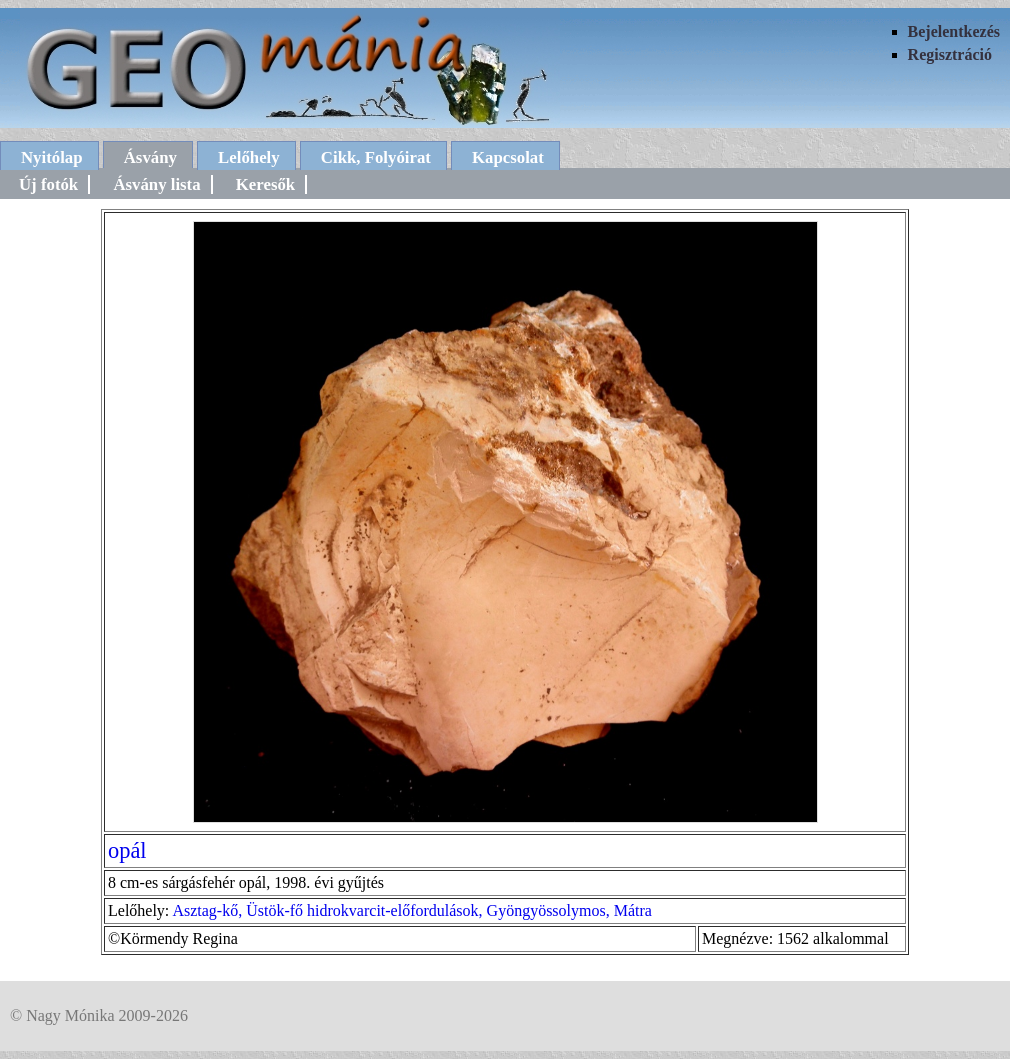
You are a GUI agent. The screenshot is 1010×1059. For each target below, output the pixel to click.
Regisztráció (950, 54)
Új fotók (48, 184)
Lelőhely (249, 157)
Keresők (265, 184)
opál (127, 850)
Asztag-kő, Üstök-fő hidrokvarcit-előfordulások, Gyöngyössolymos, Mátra (411, 910)
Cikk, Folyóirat (376, 157)
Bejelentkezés (954, 31)
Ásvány (150, 157)
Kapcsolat (508, 157)
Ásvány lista (156, 184)
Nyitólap (52, 157)
